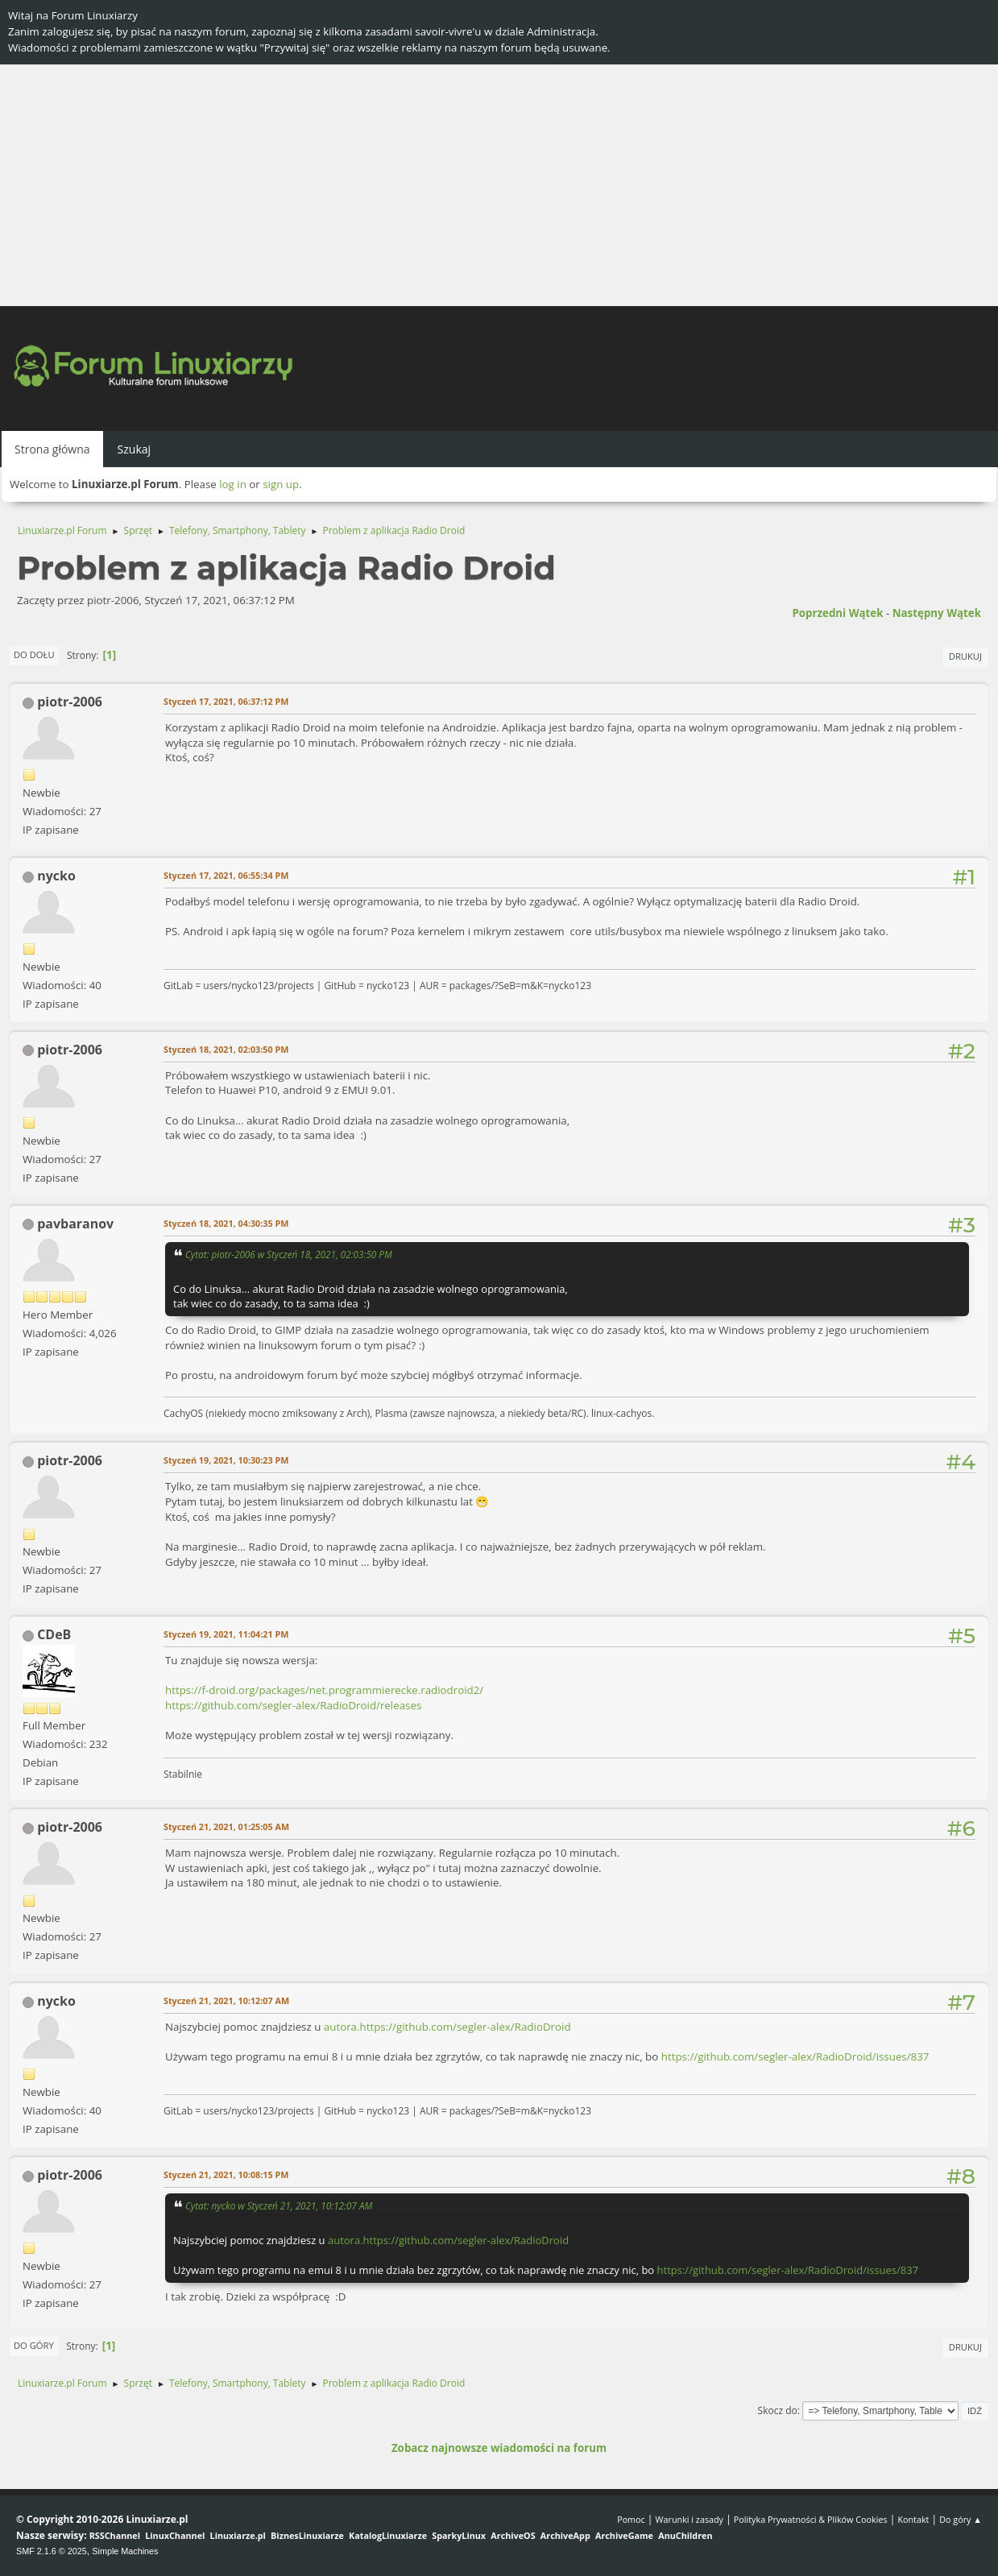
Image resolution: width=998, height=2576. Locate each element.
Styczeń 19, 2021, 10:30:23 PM (226, 1460)
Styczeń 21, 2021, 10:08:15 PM (226, 2174)
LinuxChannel (175, 2535)
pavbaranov (75, 1223)
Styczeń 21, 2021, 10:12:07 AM (226, 2000)
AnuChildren (685, 2535)
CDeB (54, 1634)
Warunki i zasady (689, 2519)
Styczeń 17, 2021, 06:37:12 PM (226, 701)
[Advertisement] (499, 185)
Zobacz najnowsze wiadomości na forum (499, 2448)
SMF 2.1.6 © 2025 (51, 2551)
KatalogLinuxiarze (388, 2535)
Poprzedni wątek (837, 613)
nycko (56, 875)
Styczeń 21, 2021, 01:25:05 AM (226, 1826)
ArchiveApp (565, 2535)
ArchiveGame (624, 2535)
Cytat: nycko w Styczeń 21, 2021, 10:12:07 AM (278, 2205)
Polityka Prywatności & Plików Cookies (811, 2519)
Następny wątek (936, 613)
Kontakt (913, 2519)
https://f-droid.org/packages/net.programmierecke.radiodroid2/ (324, 1690)
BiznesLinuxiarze (307, 2535)
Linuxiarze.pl (238, 2535)
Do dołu (34, 654)
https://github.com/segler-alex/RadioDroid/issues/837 (795, 2056)
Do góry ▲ (960, 2519)
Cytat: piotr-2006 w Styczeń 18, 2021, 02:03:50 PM (288, 1254)
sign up (281, 484)
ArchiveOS (513, 2535)
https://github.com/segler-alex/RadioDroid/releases (293, 1705)
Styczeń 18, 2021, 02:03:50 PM (226, 1049)
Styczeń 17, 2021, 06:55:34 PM (226, 875)
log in (232, 484)
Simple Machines (125, 2551)
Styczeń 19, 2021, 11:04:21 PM (226, 1634)
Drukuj (965, 656)
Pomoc (631, 2519)
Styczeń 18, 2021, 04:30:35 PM (226, 1223)
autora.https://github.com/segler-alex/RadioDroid (447, 2026)
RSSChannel (114, 2535)
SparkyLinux (459, 2535)
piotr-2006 (69, 701)
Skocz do (777, 2410)
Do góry (34, 2345)
